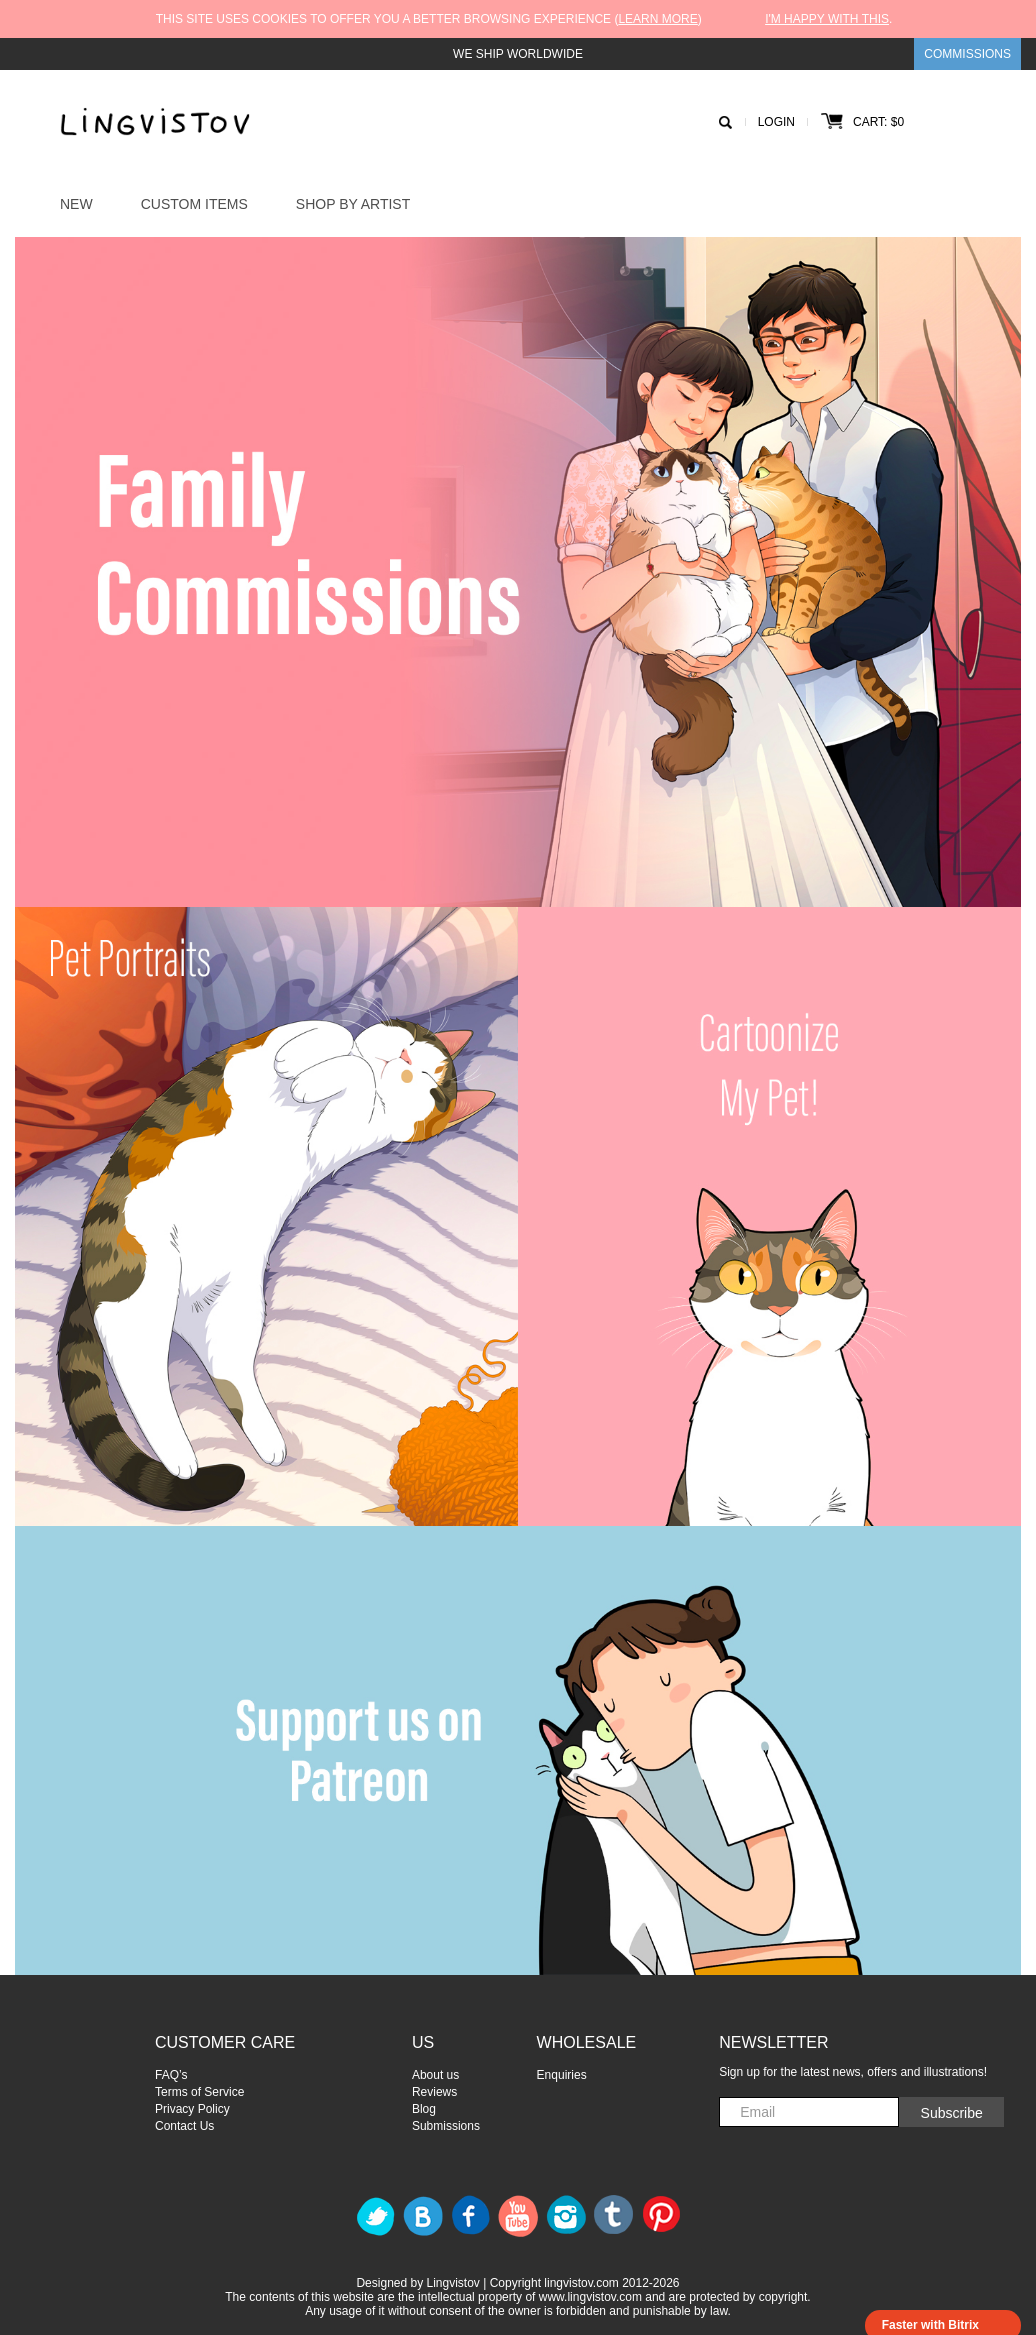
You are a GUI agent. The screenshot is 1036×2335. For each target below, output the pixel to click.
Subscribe (952, 2113)
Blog (424, 2109)
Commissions (967, 54)
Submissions (446, 2126)
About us (435, 2075)
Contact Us (184, 2126)
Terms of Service (199, 2092)
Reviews (434, 2092)
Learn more (657, 19)
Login (776, 122)
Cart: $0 (862, 122)
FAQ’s (171, 2075)
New (76, 204)
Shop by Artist (353, 204)
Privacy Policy (192, 2109)
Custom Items (194, 204)
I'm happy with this (827, 19)
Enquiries (562, 2075)
